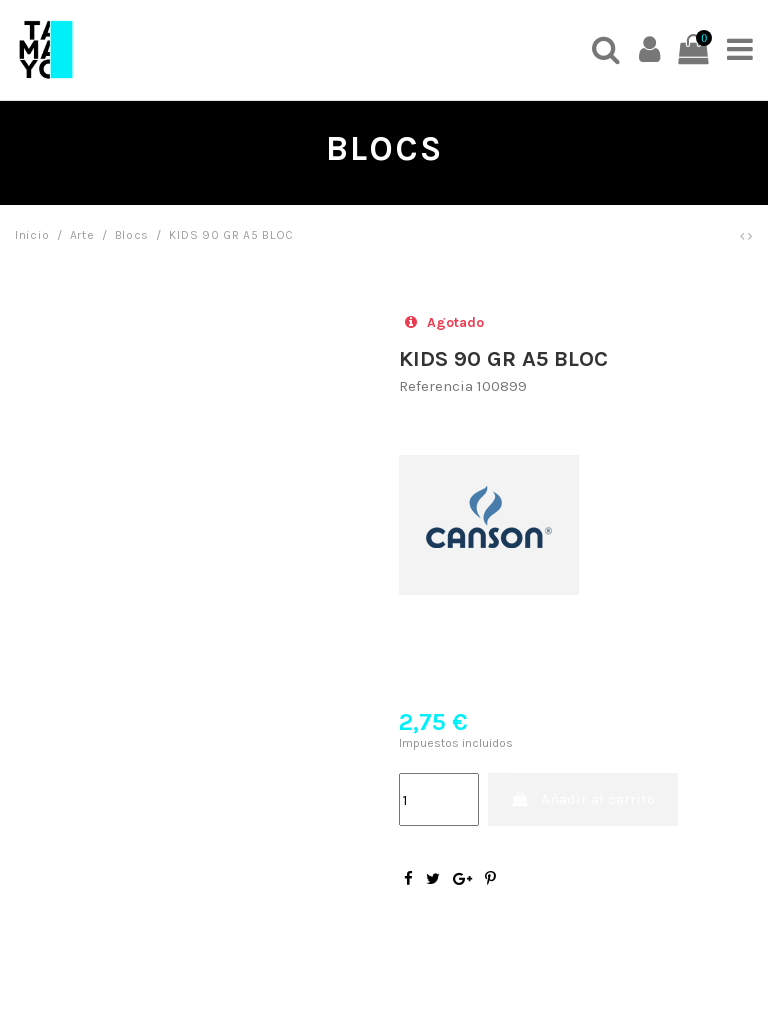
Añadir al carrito (583, 799)
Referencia (436, 386)
